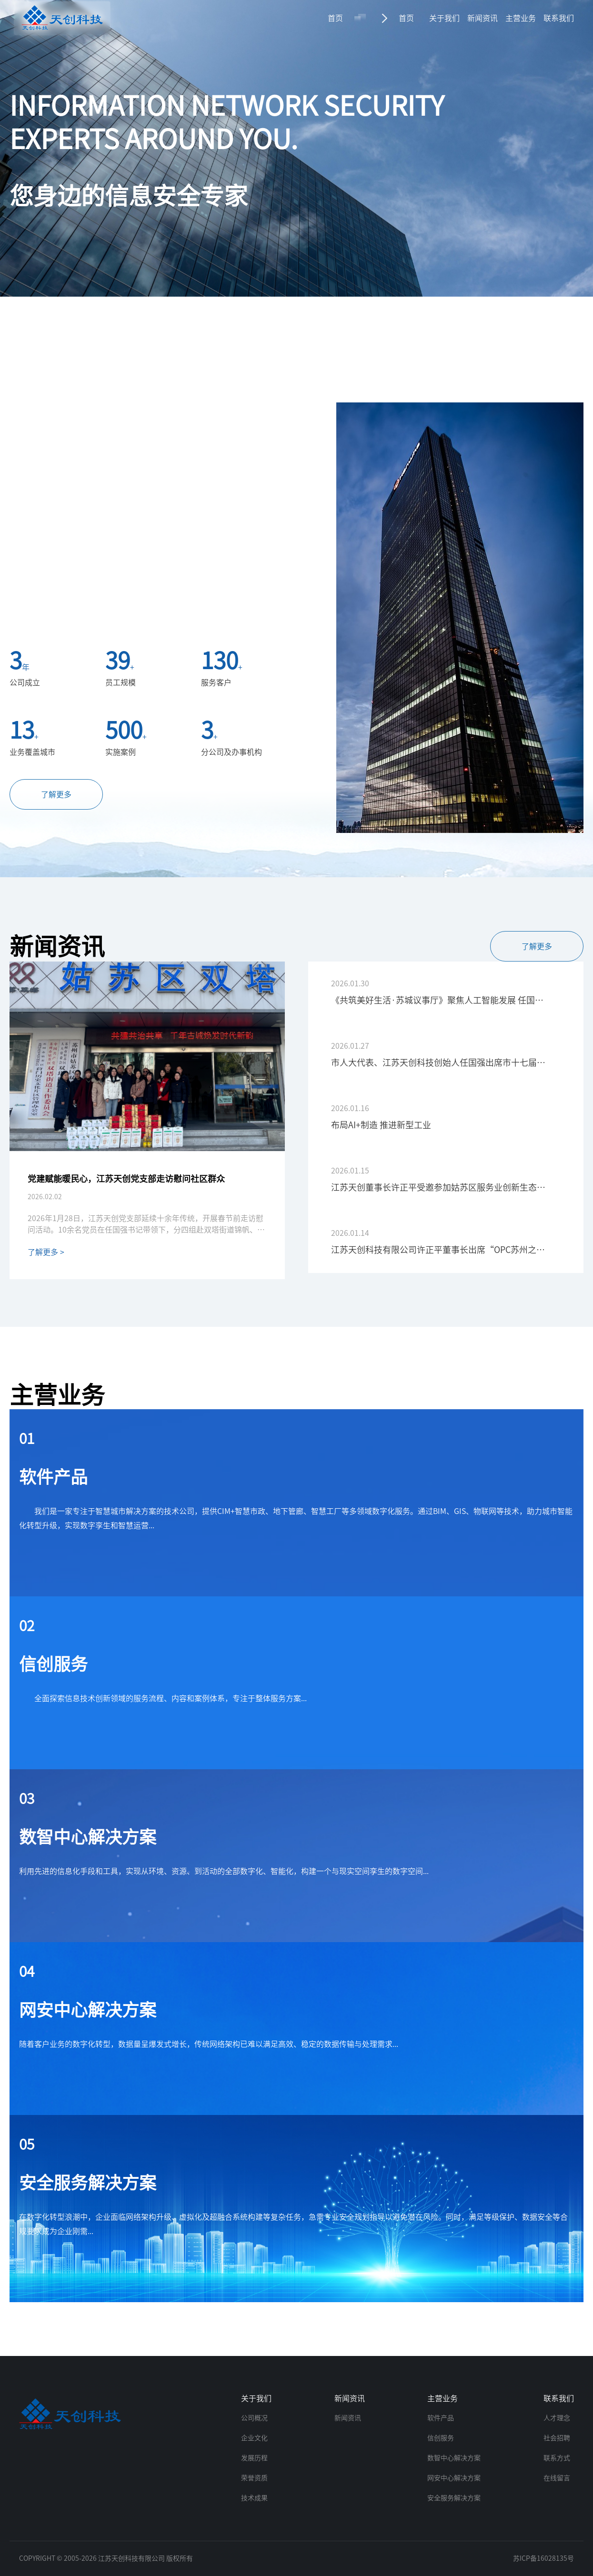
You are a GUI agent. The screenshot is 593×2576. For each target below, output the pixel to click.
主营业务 (520, 18)
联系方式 (556, 2458)
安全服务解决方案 (454, 2498)
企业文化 (254, 2438)
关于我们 (444, 18)
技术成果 (254, 2498)
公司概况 (254, 2418)
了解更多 (56, 794)
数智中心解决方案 (454, 2458)
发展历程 (254, 2458)
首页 (335, 18)
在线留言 (556, 2478)
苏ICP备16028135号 (543, 2558)
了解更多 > (46, 1252)
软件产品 (440, 2418)
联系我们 (558, 18)
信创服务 (440, 2438)
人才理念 (556, 2418)
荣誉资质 (254, 2478)
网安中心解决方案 (454, 2478)
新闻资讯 (482, 18)
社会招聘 (556, 2438)
